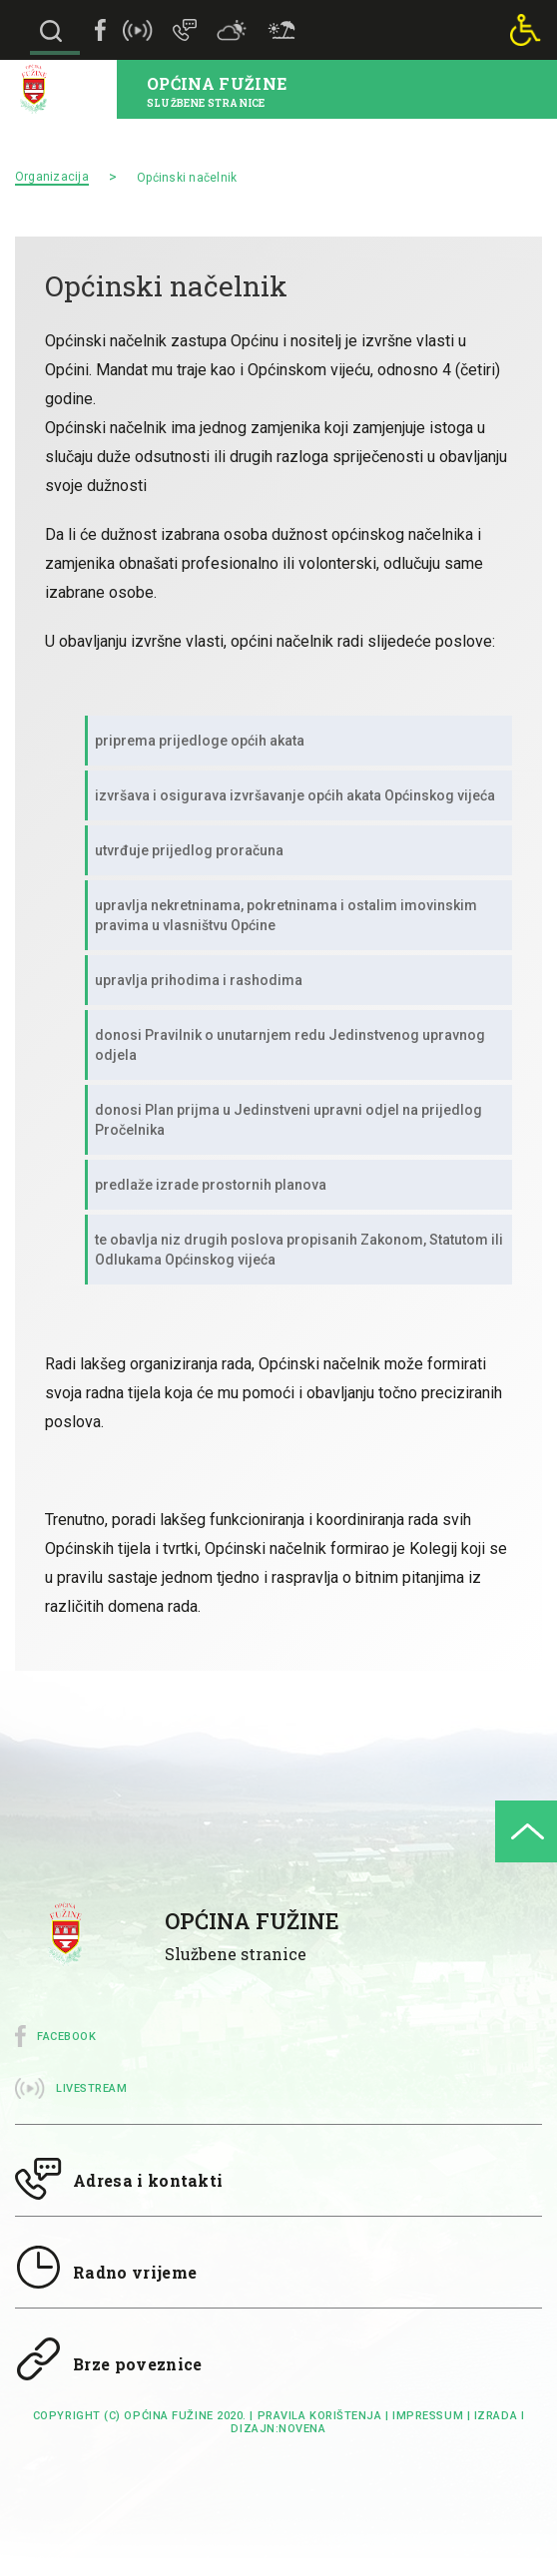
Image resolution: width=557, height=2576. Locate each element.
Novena (301, 2428)
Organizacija (52, 177)
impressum (427, 2415)
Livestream (92, 2088)
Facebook (66, 2036)
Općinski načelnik (187, 178)
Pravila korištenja (320, 2415)
